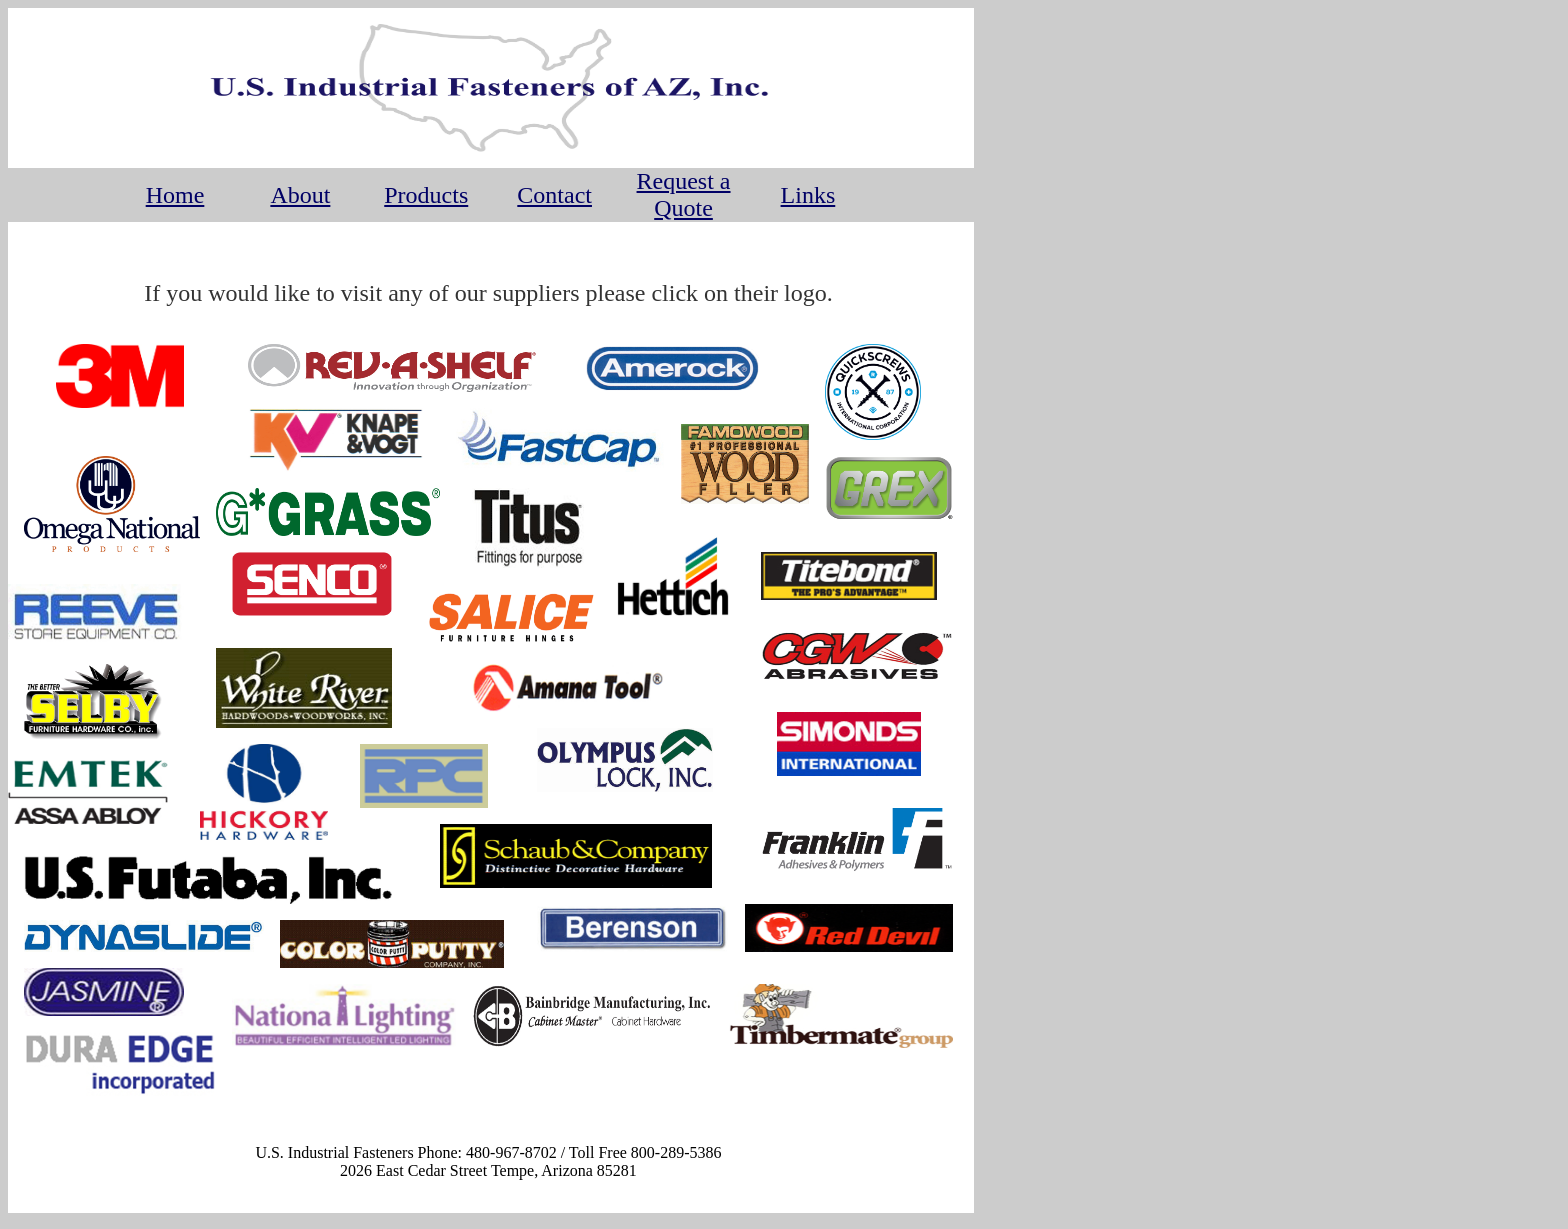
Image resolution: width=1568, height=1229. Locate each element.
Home (175, 195)
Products (426, 195)
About (300, 195)
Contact (554, 195)
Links (808, 195)
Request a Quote (684, 194)
